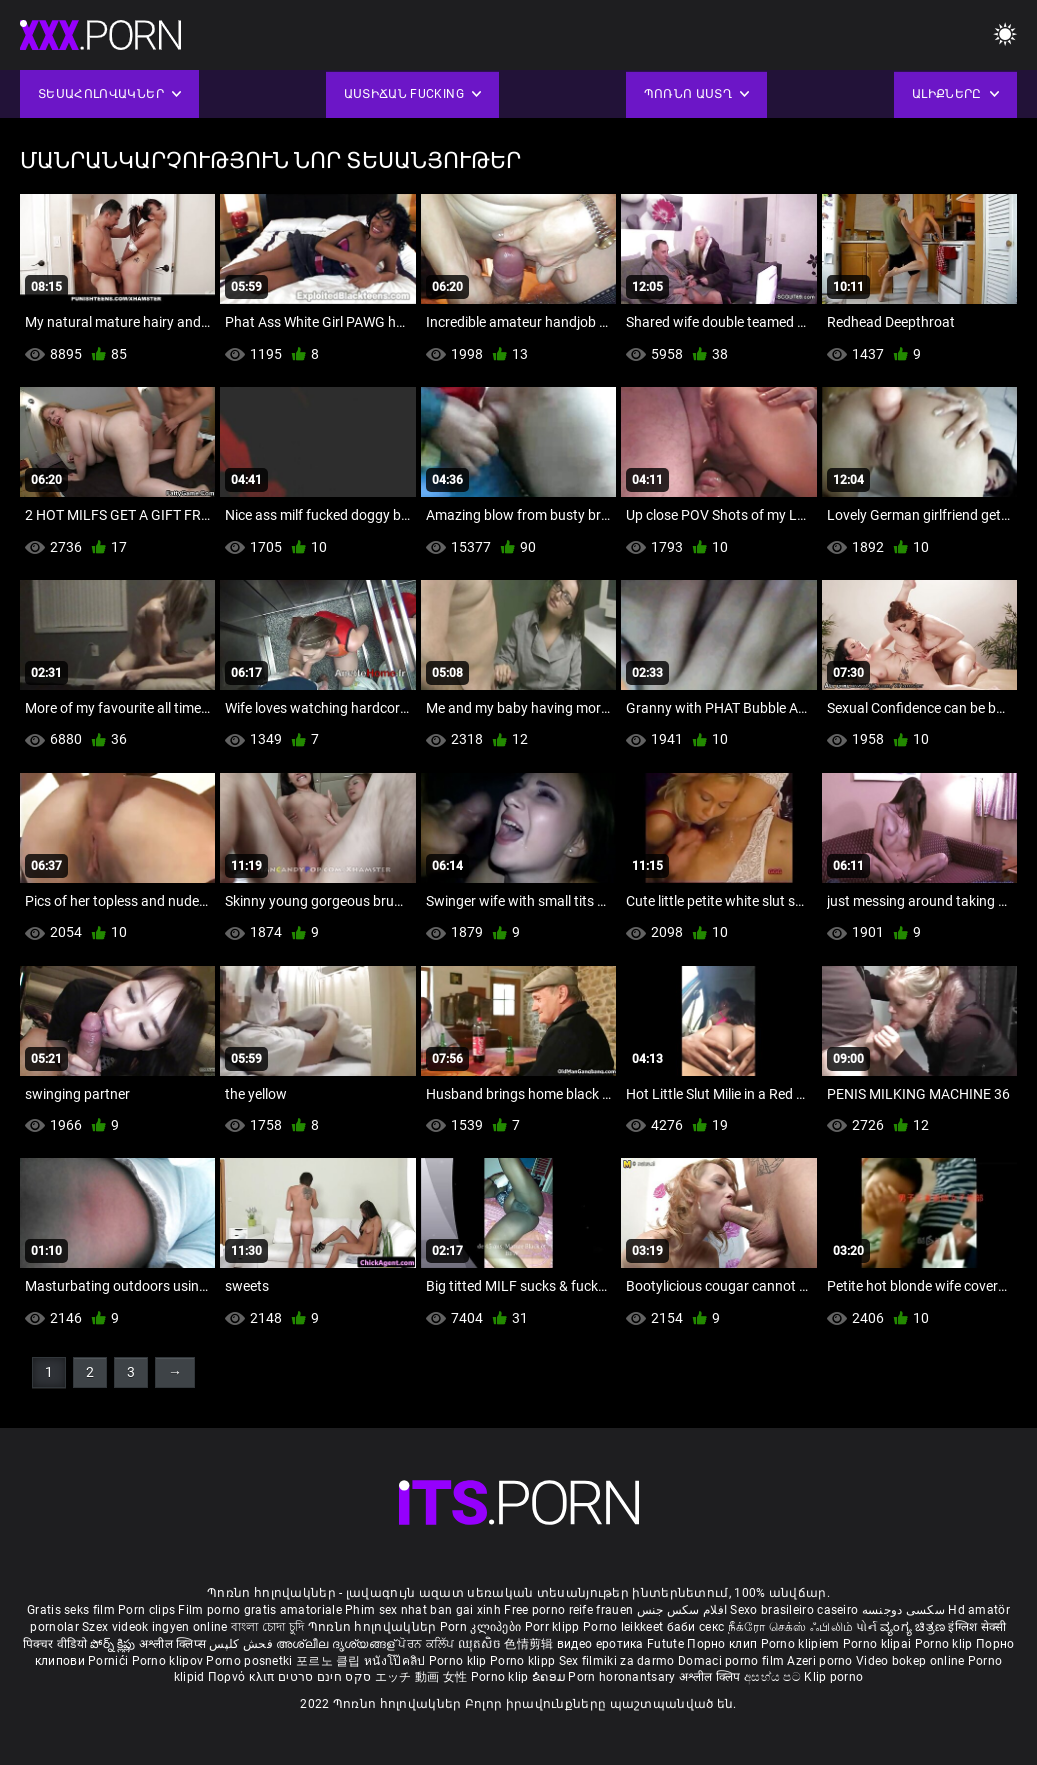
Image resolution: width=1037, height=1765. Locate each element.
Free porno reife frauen (568, 1610)
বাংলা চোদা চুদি (267, 1627)
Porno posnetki (251, 1661)
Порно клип (723, 1644)
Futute (665, 1644)
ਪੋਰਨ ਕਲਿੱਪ (427, 1644)
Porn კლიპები (482, 1627)
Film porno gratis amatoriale (259, 1610)
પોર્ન (866, 1627)
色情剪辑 (530, 1644)
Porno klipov (169, 1661)
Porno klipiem (802, 1644)
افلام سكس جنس (682, 1610)
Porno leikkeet (625, 1627)
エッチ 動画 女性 (421, 1677)
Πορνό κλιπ (243, 1677)
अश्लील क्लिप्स (174, 1644)
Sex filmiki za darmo (617, 1661)
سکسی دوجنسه (903, 1610)
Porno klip (945, 1644)
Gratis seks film (71, 1610)
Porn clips (148, 1610)
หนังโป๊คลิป (396, 1661)
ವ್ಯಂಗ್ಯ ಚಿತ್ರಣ (914, 1627)
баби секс (696, 1627)
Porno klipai (879, 1644)
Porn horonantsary (623, 1677)
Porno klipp (524, 1661)
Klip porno (833, 1677)
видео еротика (600, 1644)
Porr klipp (554, 1627)
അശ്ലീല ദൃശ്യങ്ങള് (337, 1644)
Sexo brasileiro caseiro (794, 1610)
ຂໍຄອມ (550, 1677)
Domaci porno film (731, 1661)
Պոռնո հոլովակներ (374, 1627)
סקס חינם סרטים (324, 1677)
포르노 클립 (330, 1661)
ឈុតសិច (481, 1644)
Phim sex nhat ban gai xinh (423, 1610)
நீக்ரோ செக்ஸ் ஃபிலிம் (791, 1627)
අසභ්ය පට (774, 1677)
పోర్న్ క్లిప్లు (114, 1644)
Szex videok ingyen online (155, 1627)
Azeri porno (821, 1661)
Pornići (109, 1661)
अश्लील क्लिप (711, 1677)
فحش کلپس (242, 1644)
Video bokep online (910, 1661)
